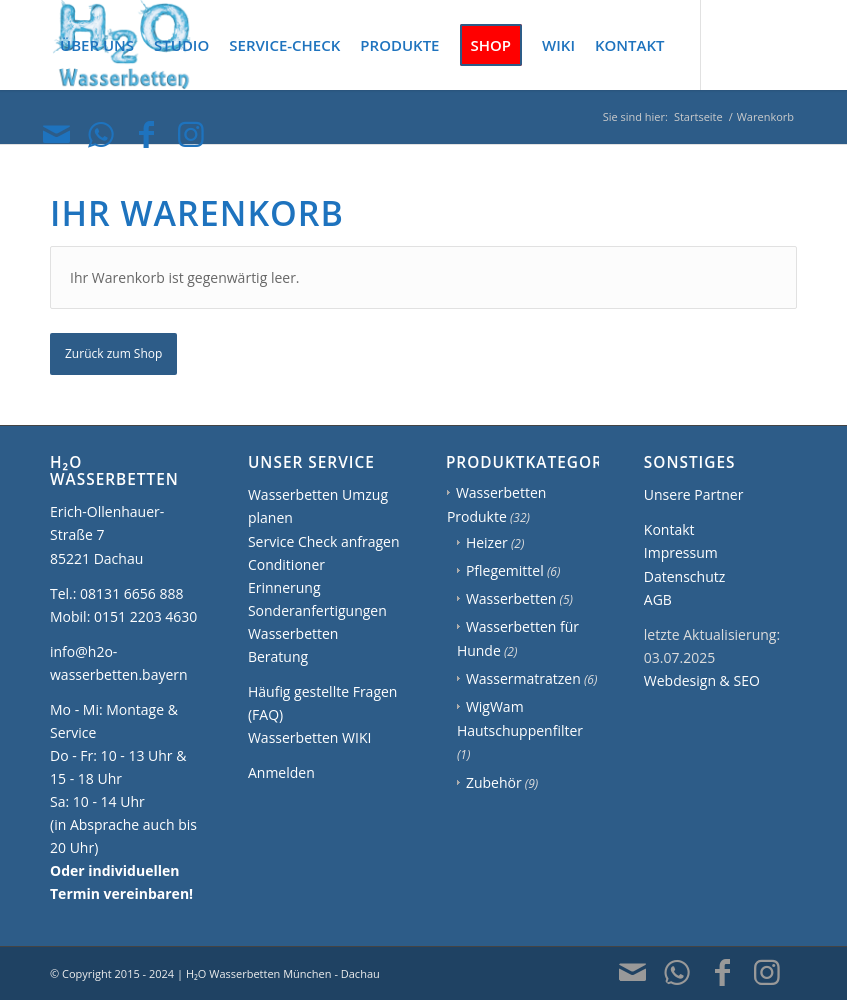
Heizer (487, 542)
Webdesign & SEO (702, 680)
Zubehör (494, 782)
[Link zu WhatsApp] (101, 134)
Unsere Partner (694, 494)
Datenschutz (684, 576)
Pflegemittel (505, 570)
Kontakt (669, 529)
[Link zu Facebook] (146, 134)
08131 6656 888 (131, 593)
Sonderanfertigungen (317, 610)
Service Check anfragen (324, 541)
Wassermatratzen (523, 678)
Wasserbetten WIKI (309, 737)
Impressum (681, 552)
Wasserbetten (511, 598)
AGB (658, 599)
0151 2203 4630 (145, 616)
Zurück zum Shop (113, 353)
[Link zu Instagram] (191, 134)
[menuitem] (97, 45)
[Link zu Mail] (56, 134)
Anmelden (281, 772)
